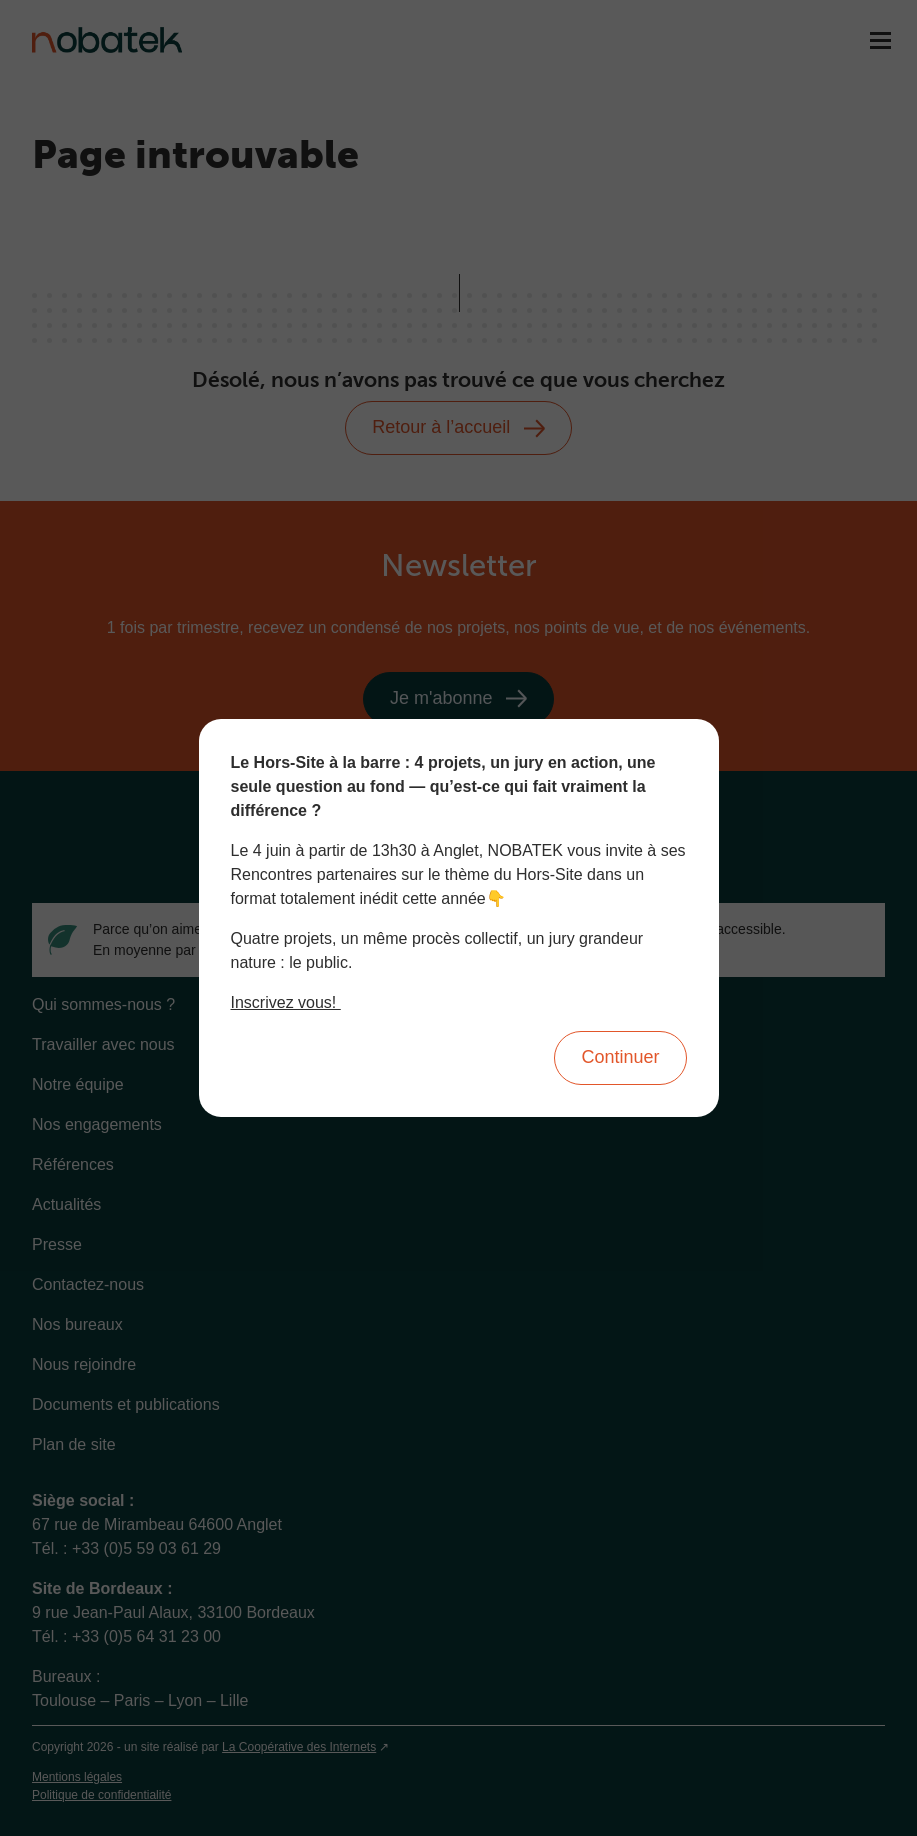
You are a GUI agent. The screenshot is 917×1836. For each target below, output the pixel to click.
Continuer (620, 1057)
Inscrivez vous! (286, 1002)
